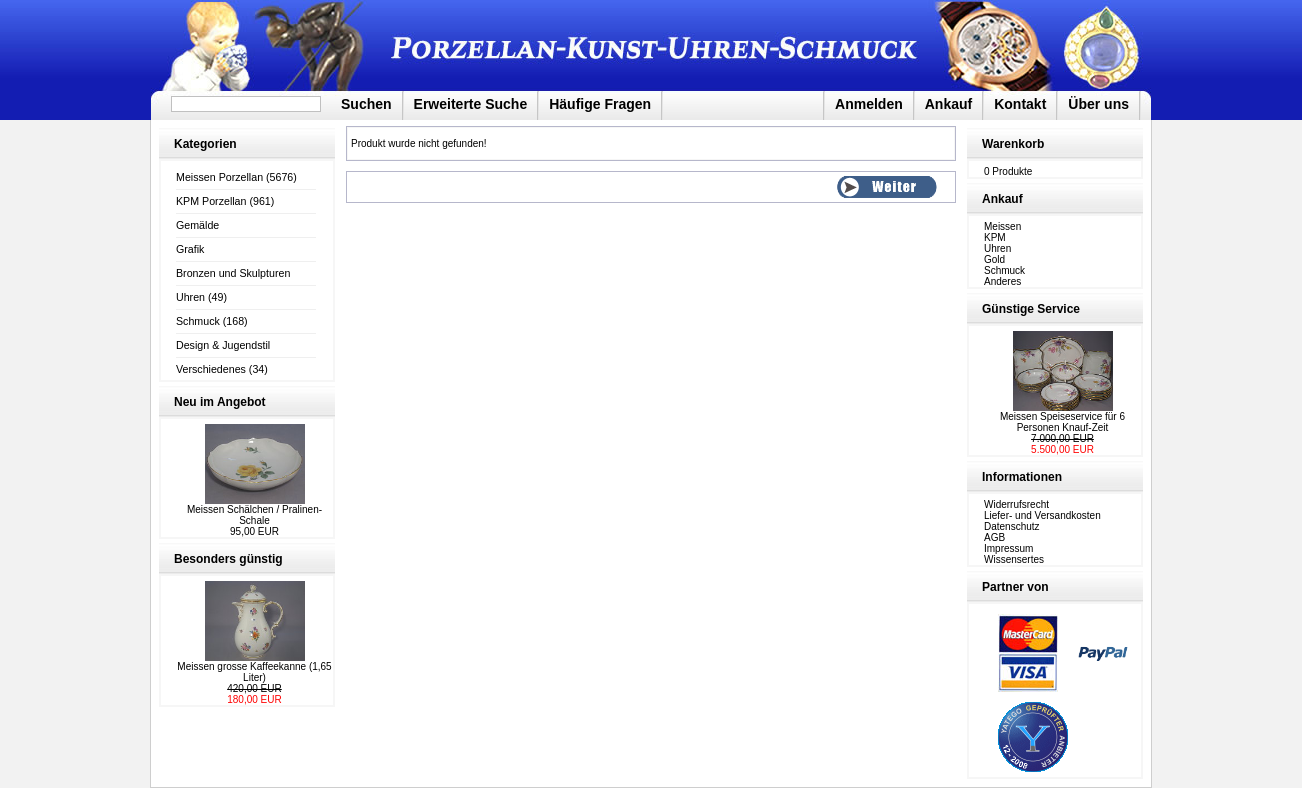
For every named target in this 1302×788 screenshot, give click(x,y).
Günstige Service (1031, 309)
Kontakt (1020, 104)
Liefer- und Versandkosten (1042, 515)
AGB (994, 537)
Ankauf (948, 104)
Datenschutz (1012, 526)
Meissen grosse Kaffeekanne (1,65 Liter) (254, 672)
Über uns (1098, 104)
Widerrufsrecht (1016, 504)
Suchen (366, 104)
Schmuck (198, 321)
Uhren (190, 297)
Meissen (1002, 226)
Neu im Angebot (220, 402)
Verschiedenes (211, 369)
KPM (995, 237)
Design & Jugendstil (223, 345)
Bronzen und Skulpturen (233, 273)
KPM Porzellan (211, 201)
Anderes (1002, 281)
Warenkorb (1013, 144)
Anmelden (869, 104)
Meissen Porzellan (219, 177)
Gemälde (197, 225)
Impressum (1008, 548)
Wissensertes (1014, 559)
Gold (994, 259)
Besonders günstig (228, 559)
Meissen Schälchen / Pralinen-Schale (254, 515)
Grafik (190, 249)
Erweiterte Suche (471, 104)
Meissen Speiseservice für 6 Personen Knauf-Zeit (1062, 422)
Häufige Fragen (600, 104)
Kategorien (205, 144)
